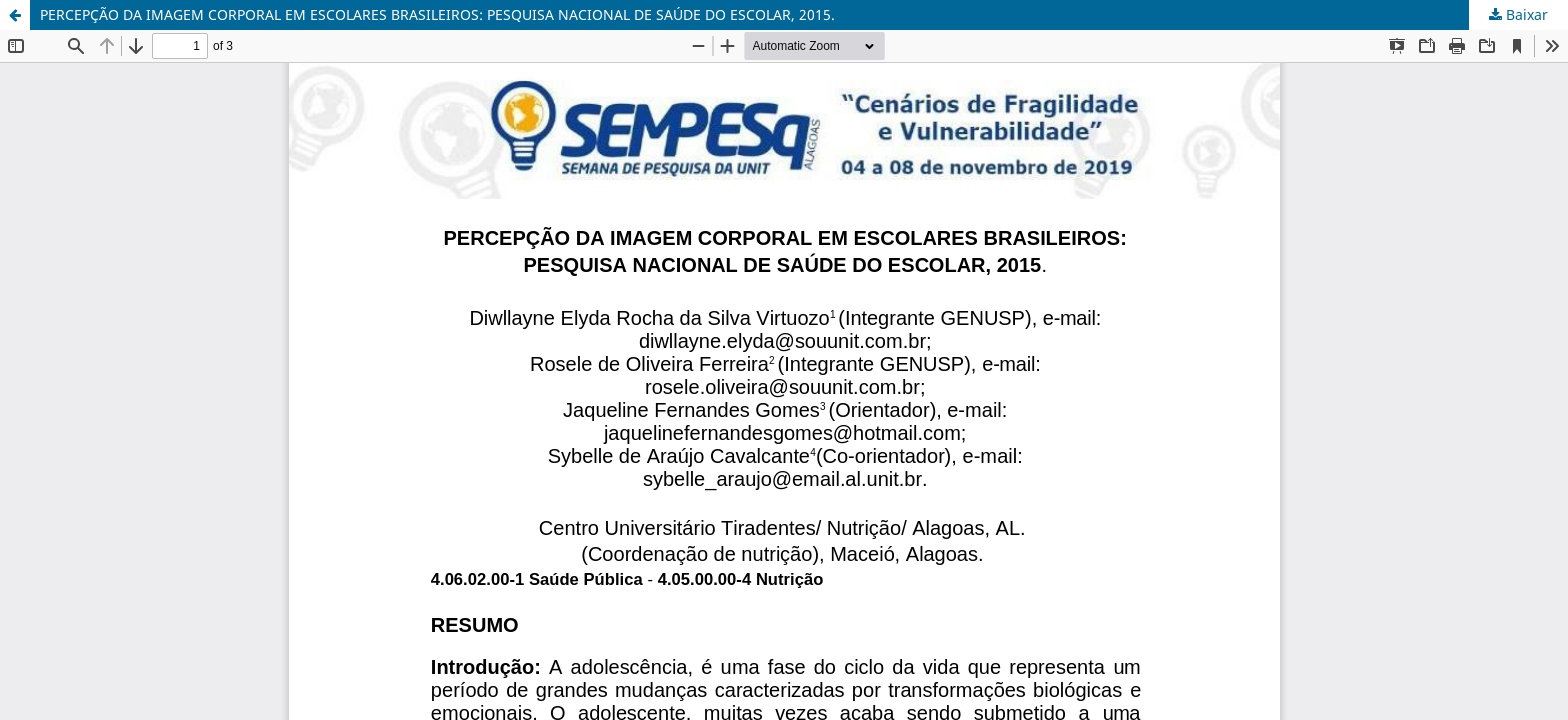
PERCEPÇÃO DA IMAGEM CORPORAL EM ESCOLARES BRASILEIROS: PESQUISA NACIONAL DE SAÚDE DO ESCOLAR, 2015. (437, 14)
